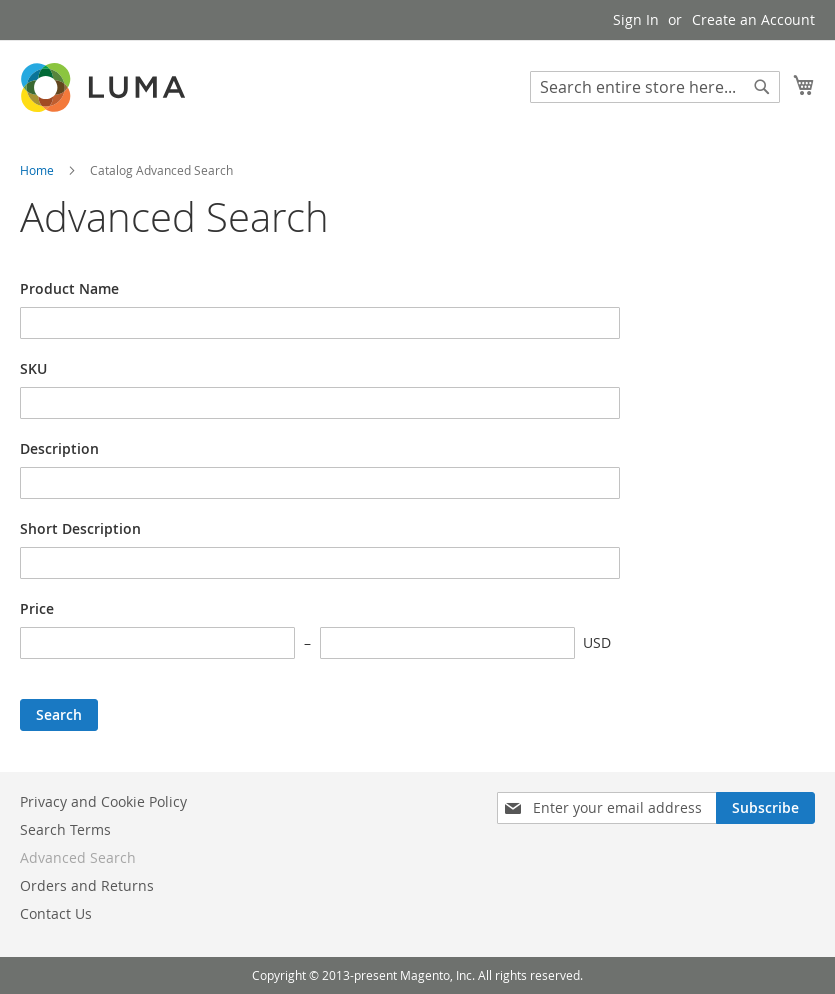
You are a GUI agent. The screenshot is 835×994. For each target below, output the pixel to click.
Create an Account (753, 19)
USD (597, 642)
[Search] (762, 87)
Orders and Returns (87, 885)
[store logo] (105, 87)
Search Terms (65, 829)
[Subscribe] (765, 808)
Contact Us (56, 913)
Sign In (636, 19)
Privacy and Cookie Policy (103, 801)
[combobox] (655, 87)
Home (38, 170)
